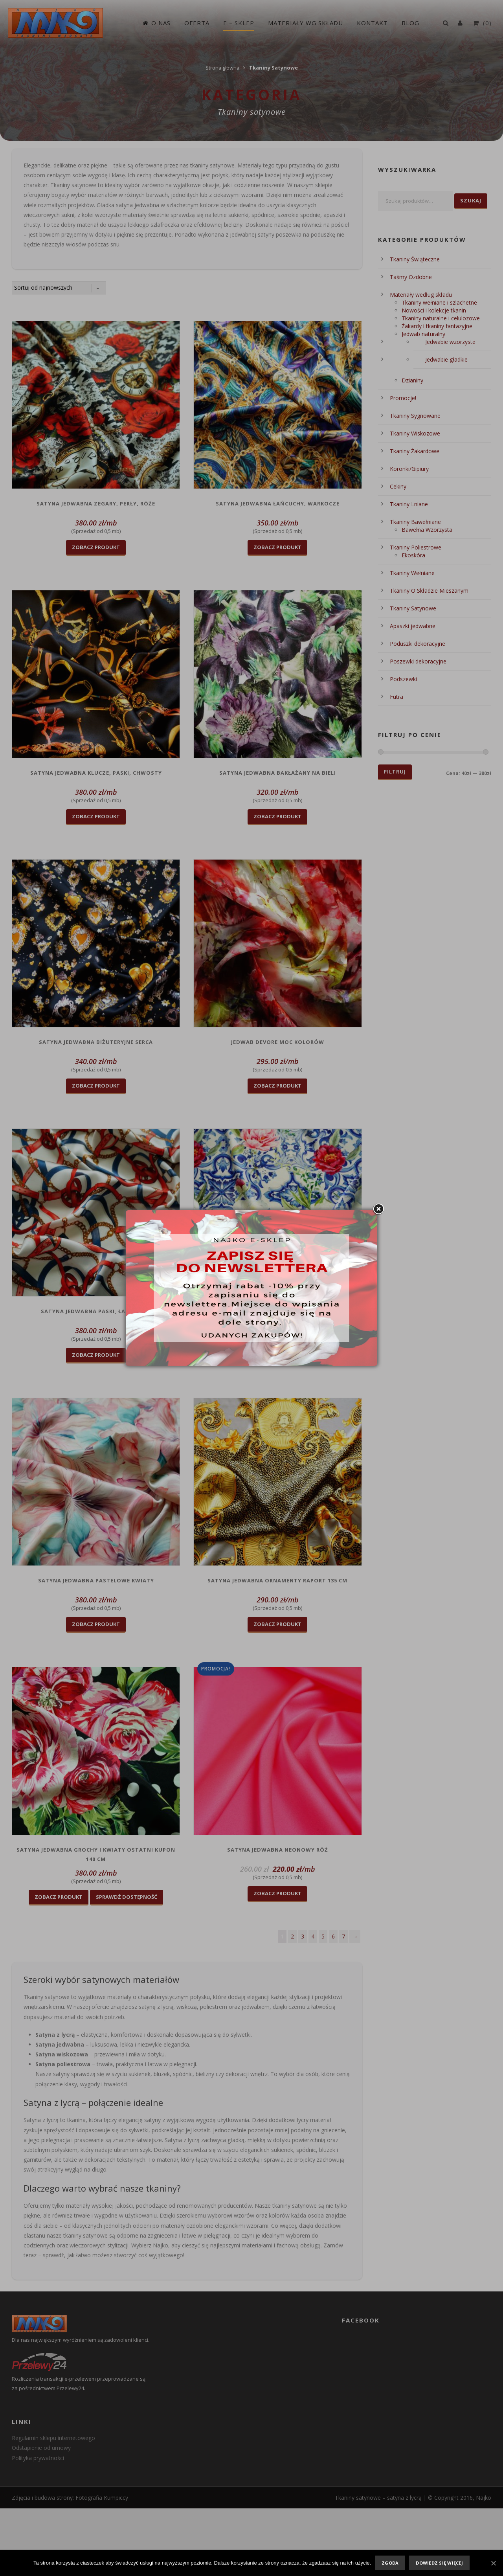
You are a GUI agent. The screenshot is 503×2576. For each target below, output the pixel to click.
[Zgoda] (493, 2563)
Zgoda (390, 2563)
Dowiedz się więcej (439, 2563)
